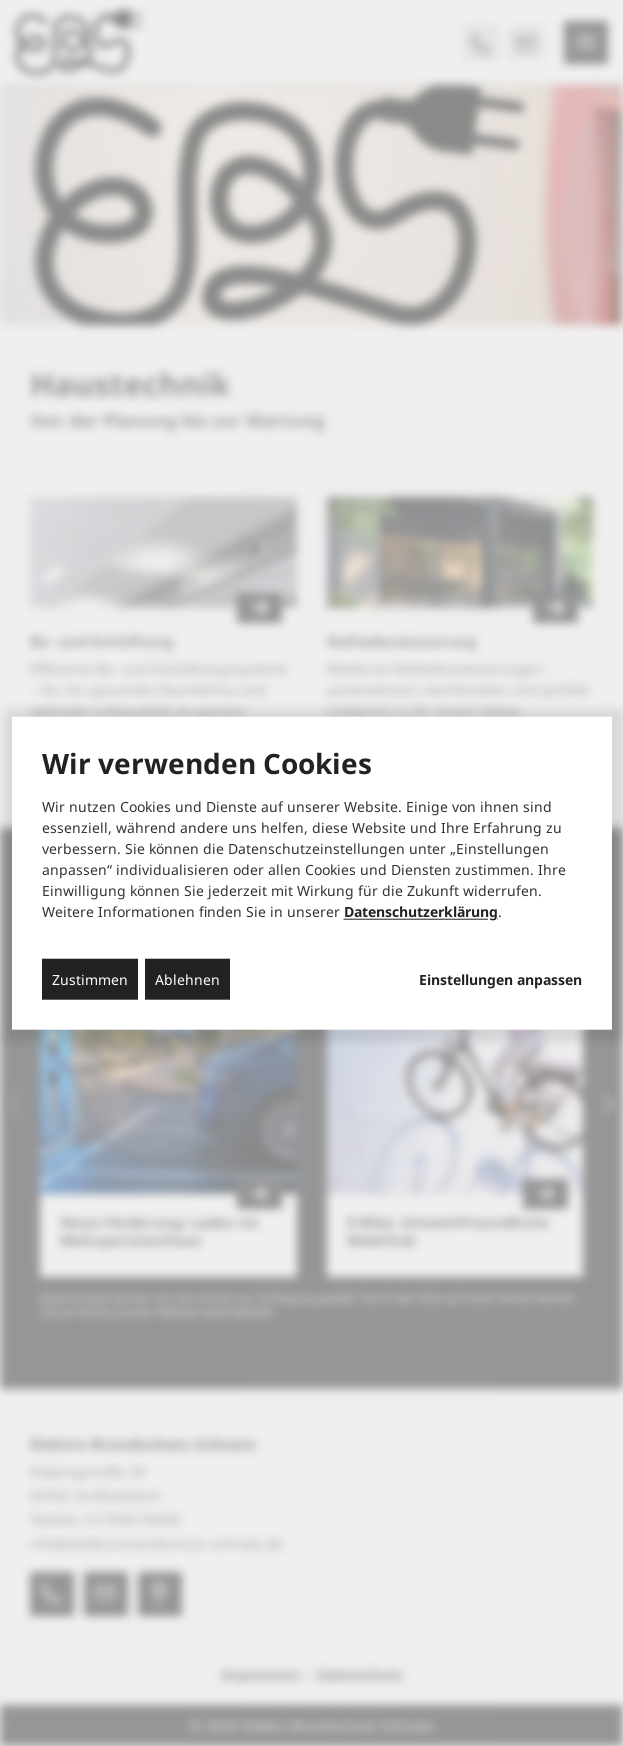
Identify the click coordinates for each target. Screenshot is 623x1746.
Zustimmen (90, 978)
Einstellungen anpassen (500, 979)
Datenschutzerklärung (421, 910)
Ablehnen (187, 978)
